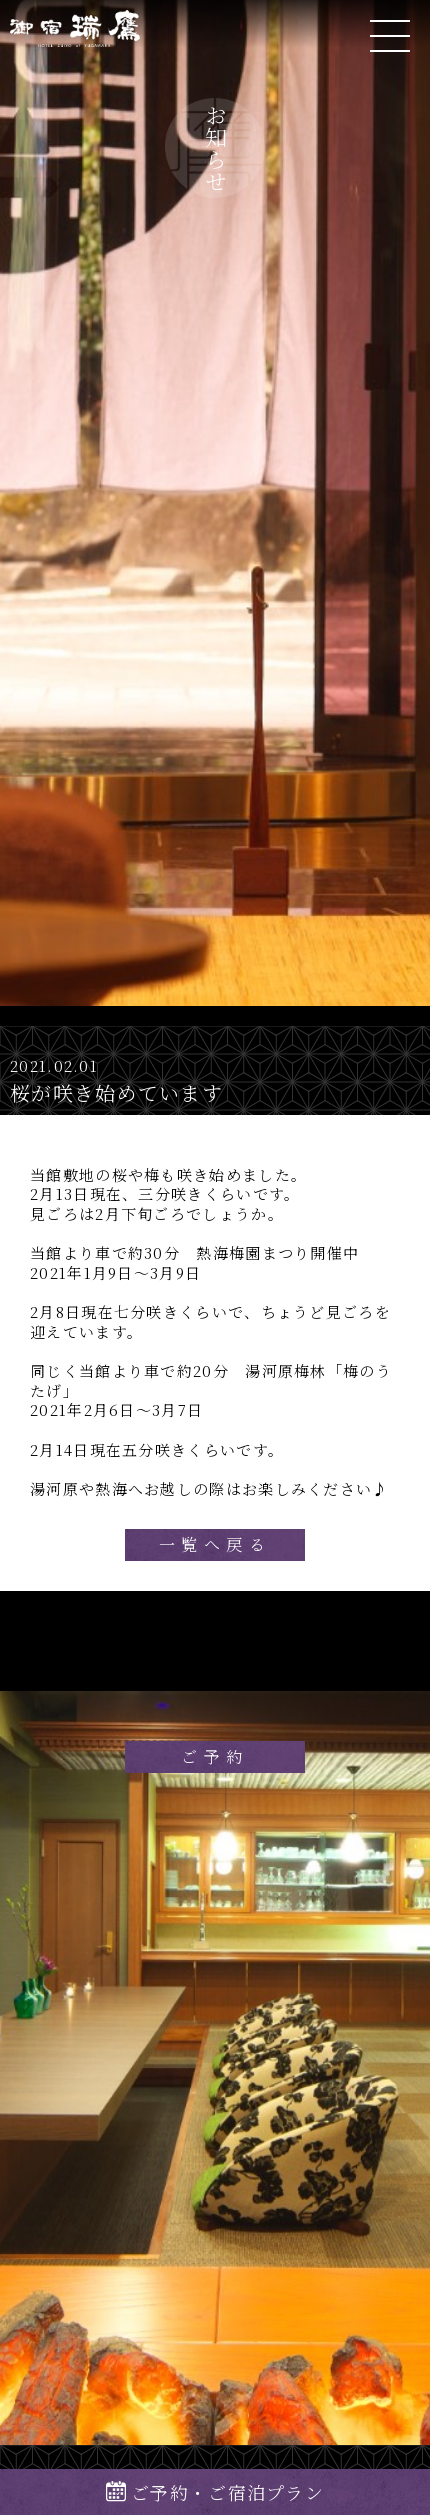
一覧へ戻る (215, 1544)
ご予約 (214, 1756)
